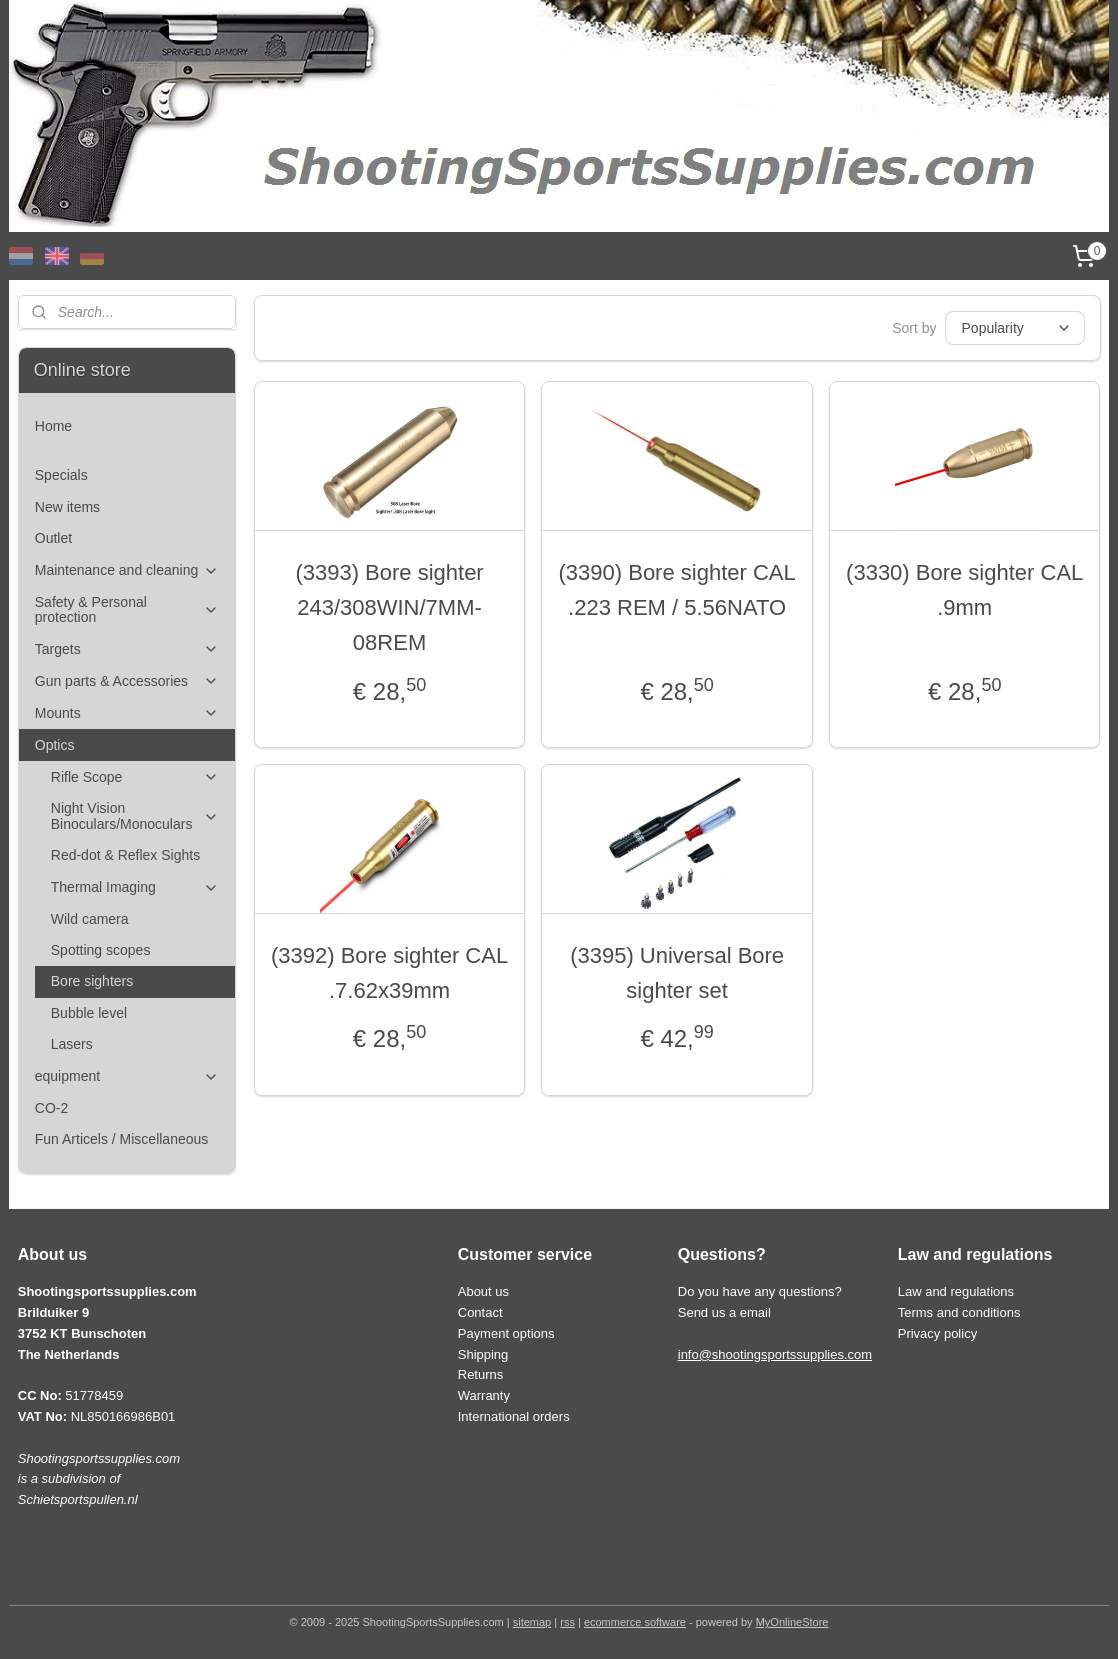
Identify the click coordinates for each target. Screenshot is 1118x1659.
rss (567, 1622)
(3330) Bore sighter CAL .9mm (964, 590)
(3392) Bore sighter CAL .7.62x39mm (389, 973)
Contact (480, 1312)
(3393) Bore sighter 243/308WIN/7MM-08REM (389, 607)
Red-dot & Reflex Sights (125, 855)
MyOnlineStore (792, 1622)
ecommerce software (635, 1622)
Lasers (72, 1044)
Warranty (484, 1395)
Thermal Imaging (135, 887)
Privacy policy (937, 1333)
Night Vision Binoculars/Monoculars (135, 815)
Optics (127, 745)
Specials (61, 475)
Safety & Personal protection (127, 609)
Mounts (127, 713)
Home (53, 426)
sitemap (532, 1622)
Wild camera (90, 919)
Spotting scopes (101, 950)
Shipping (483, 1354)
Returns (480, 1374)
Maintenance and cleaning (127, 570)
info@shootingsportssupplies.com (775, 1354)
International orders (514, 1416)
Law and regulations (956, 1291)
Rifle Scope (135, 777)
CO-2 (51, 1108)
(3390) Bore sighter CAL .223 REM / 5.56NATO (676, 590)
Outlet (53, 538)
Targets (127, 649)
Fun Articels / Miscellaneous (122, 1139)
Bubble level (89, 1013)
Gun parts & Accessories (127, 681)
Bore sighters (92, 981)
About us (483, 1291)
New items (67, 507)
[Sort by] (1014, 328)
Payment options (506, 1333)
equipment (127, 1076)
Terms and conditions (959, 1312)
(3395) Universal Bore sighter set (677, 973)
